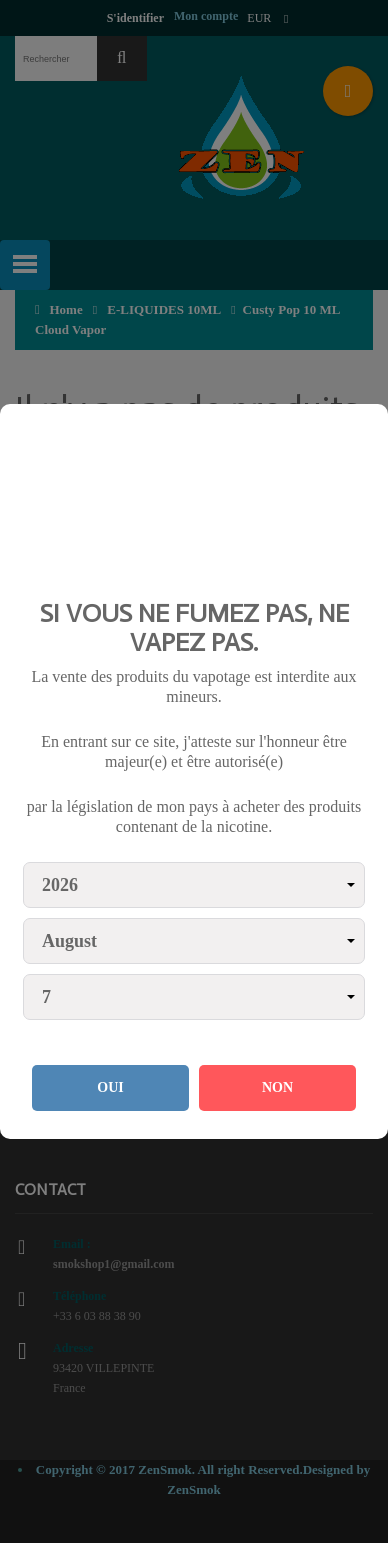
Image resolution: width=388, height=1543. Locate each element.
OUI (110, 1087)
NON (277, 1087)
